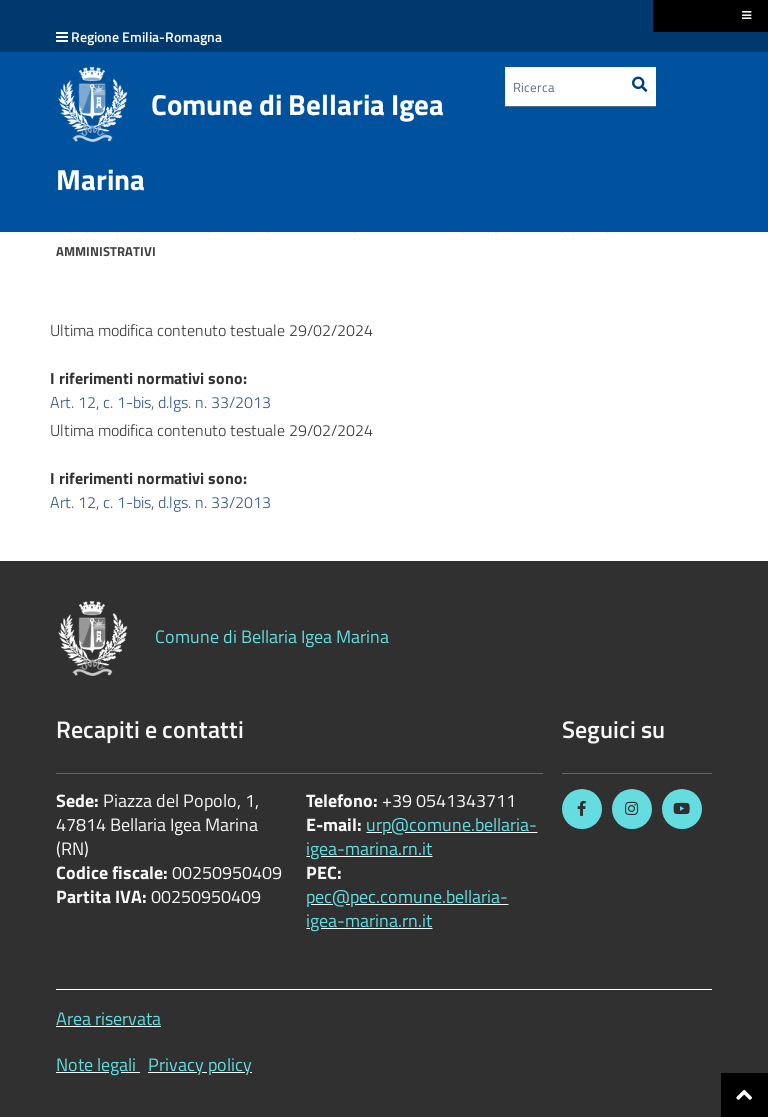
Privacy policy (200, 1064)
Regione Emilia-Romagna (146, 36)
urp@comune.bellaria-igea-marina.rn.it (421, 836)
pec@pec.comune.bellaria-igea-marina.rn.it (407, 908)
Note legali (96, 1064)
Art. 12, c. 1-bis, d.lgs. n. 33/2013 (160, 402)
